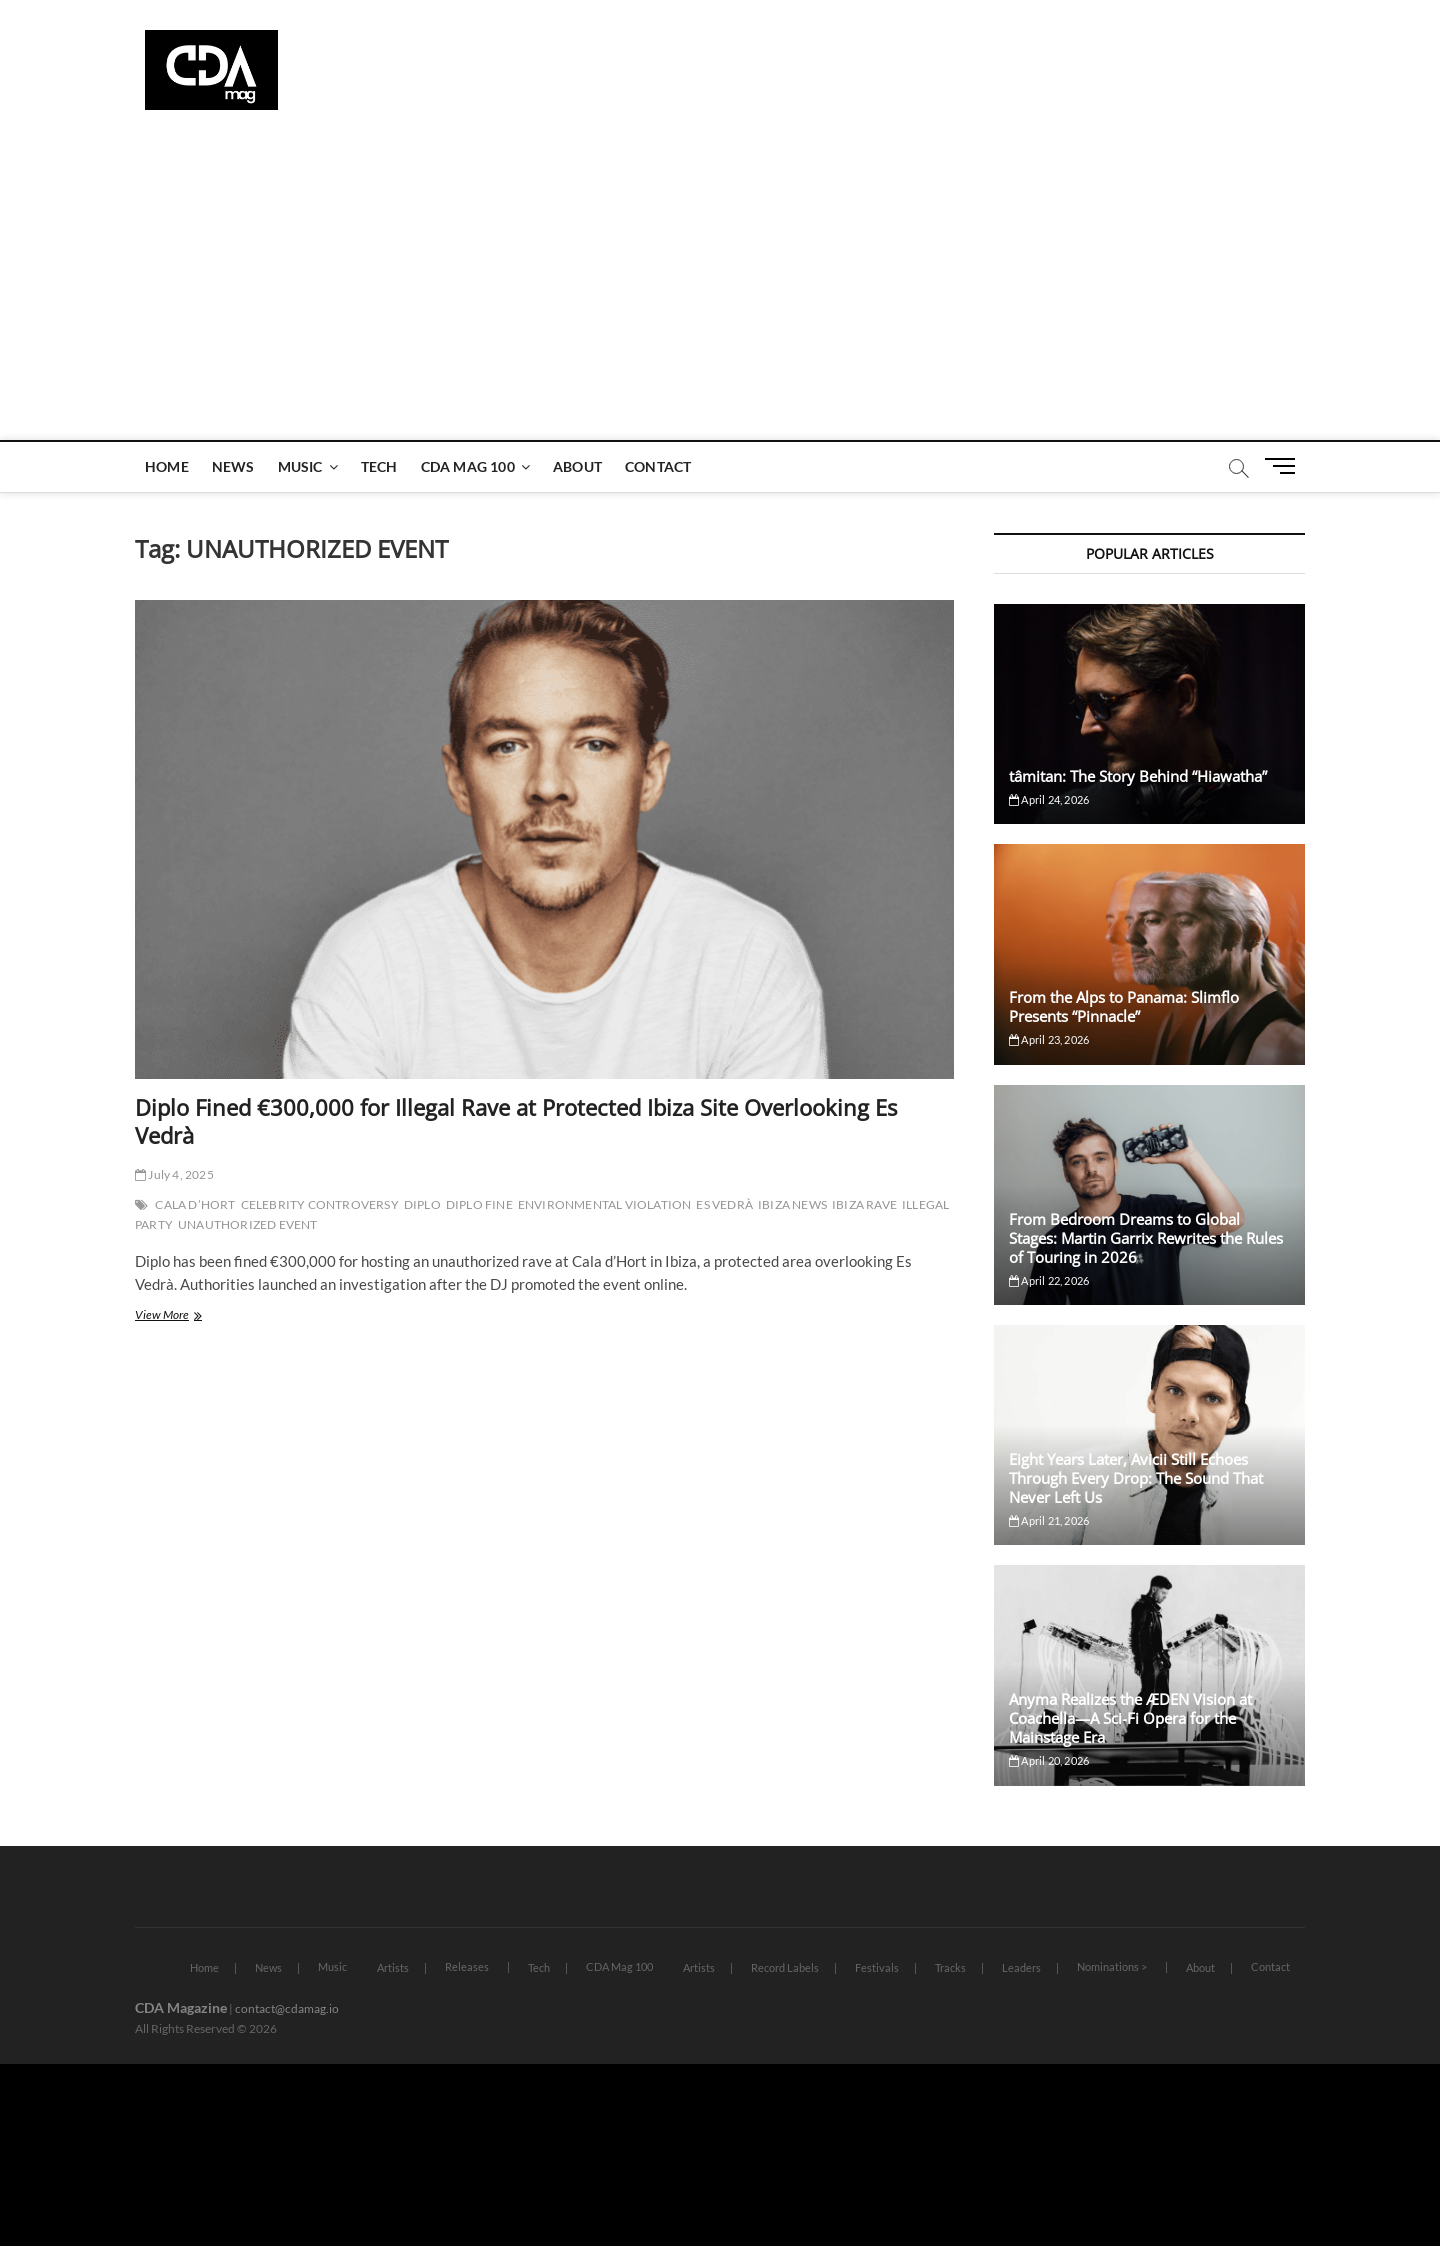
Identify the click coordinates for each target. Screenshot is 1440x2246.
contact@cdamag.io (287, 2008)
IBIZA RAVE (864, 1204)
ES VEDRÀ (724, 1204)
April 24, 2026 (1049, 799)
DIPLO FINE (479, 1204)
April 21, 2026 (1049, 1520)
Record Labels (785, 1967)
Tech (379, 466)
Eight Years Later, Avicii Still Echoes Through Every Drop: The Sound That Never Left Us (1136, 1478)
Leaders (1021, 1967)
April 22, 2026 (1049, 1280)
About (577, 466)
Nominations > (1112, 1966)
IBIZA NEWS (792, 1204)
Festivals (877, 1967)
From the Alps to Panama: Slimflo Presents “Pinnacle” (1124, 1006)
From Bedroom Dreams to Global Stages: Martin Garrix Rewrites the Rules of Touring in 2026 (1146, 1238)
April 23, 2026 (1049, 1039)
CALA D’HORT (195, 1204)
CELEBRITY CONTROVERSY (320, 1204)
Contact (658, 466)
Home (167, 466)
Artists (393, 1967)
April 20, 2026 (1049, 1760)
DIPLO (422, 1204)
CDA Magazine (181, 2007)
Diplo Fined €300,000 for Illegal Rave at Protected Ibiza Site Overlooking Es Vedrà (516, 1121)
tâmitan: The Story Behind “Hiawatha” (1138, 776)
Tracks (950, 1967)
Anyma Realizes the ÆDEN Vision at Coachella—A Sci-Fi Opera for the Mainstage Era (1130, 1718)
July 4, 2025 (174, 1174)
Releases (467, 1966)
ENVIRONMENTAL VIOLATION (605, 1204)
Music (300, 466)
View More (192, 1316)
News (233, 466)
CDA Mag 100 (468, 466)
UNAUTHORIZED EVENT (248, 1224)
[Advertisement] (720, 290)
